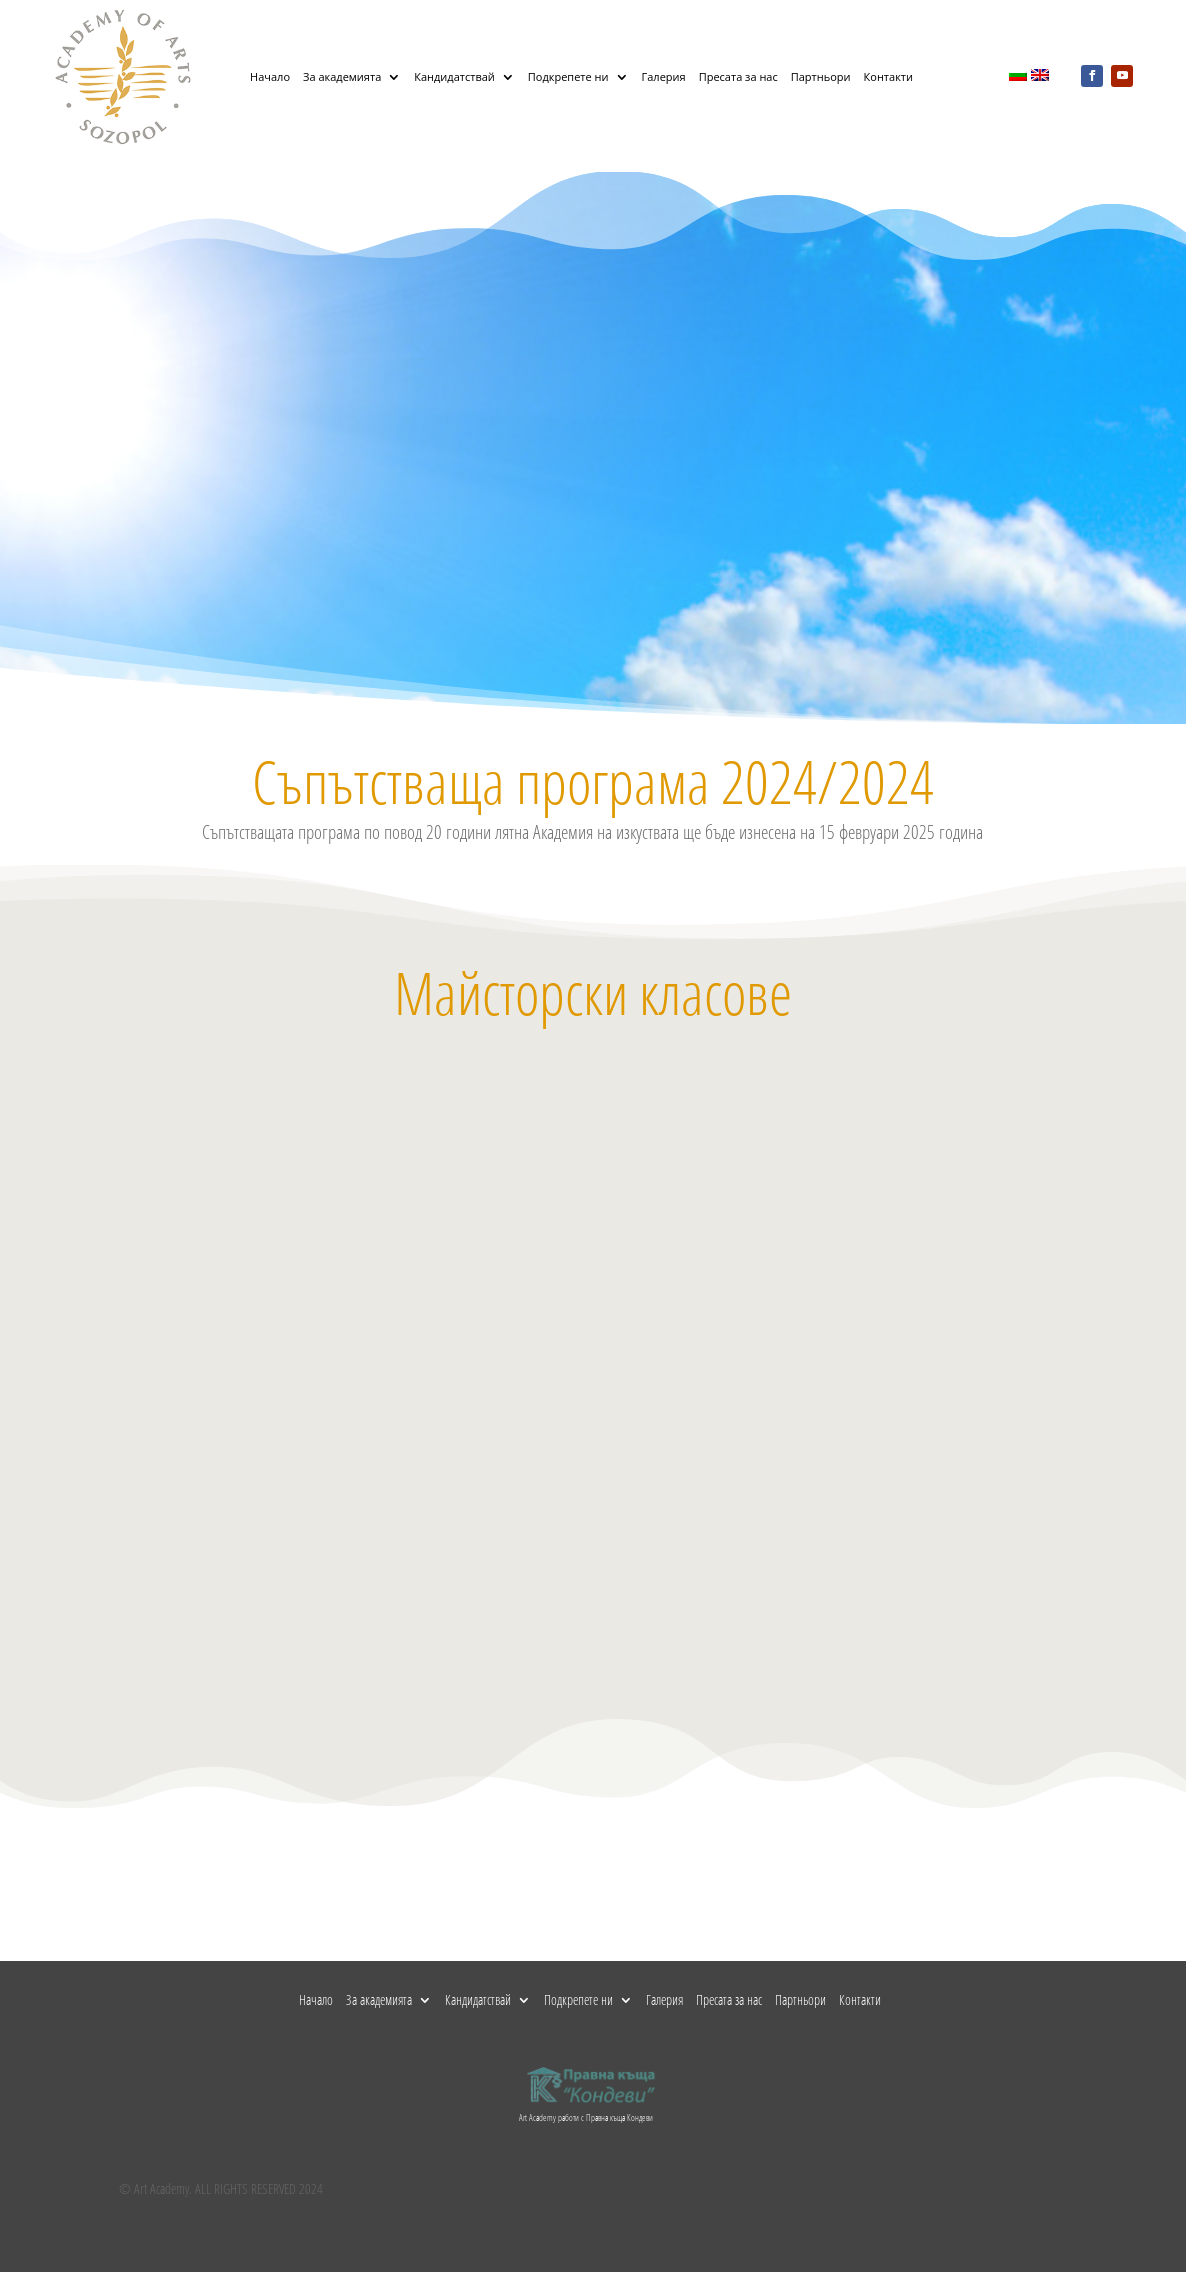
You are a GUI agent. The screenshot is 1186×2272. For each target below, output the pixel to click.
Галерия (664, 76)
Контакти (888, 76)
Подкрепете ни (568, 76)
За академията (342, 76)
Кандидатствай (454, 76)
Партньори (821, 76)
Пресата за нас (738, 76)
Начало (270, 76)
